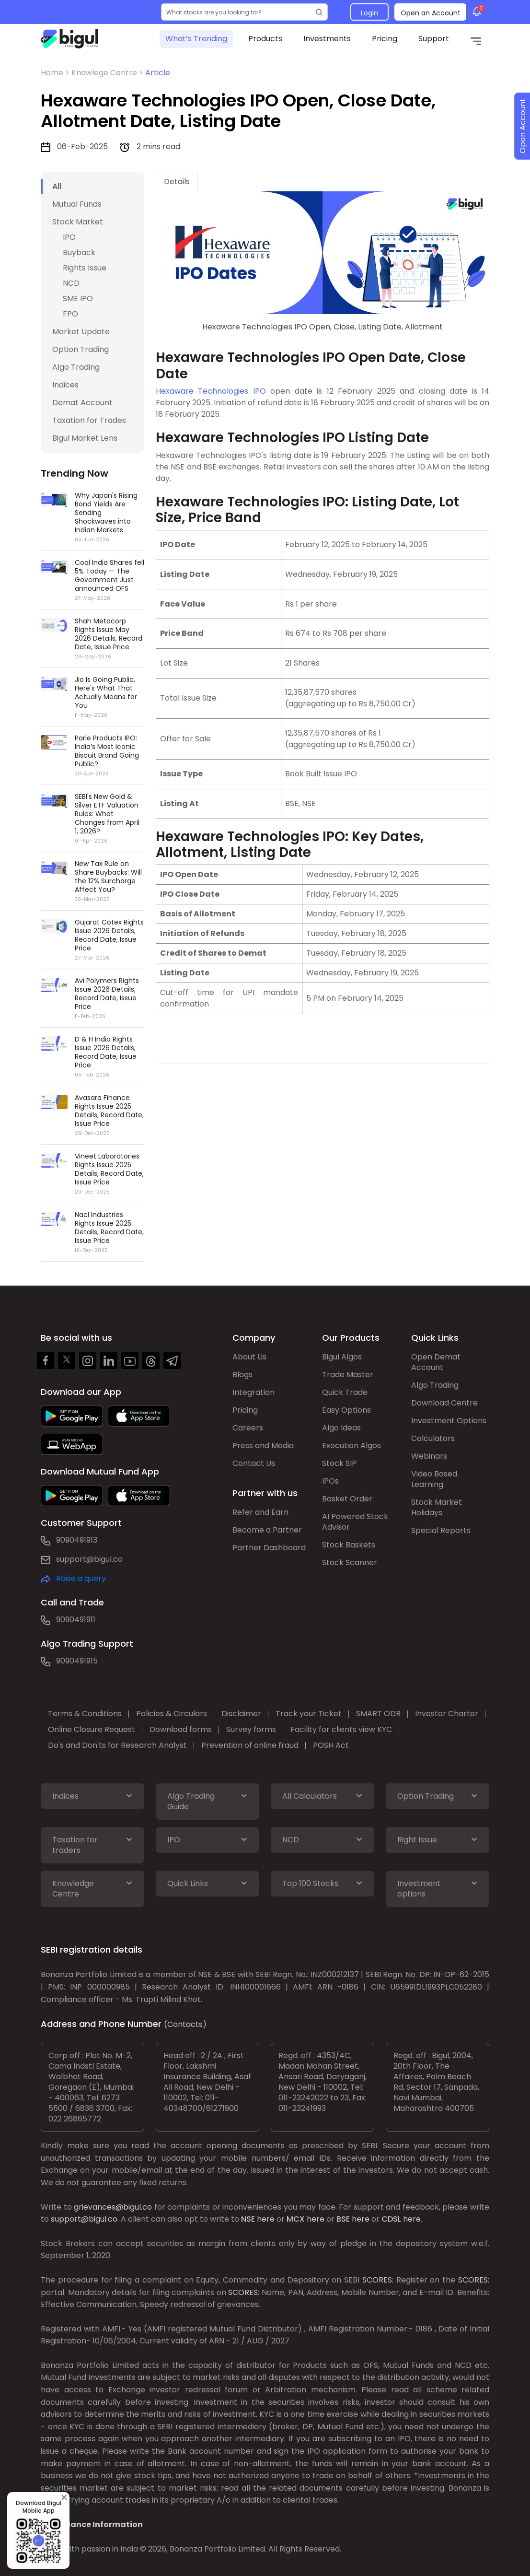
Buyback (79, 252)
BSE (343, 2219)
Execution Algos (351, 1445)
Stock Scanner (349, 1562)
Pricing (384, 38)
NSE (248, 2219)
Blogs (242, 1374)
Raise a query (81, 1578)
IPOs (330, 1481)
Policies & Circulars (171, 1713)
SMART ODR (378, 1713)
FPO (70, 313)
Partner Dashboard (269, 1547)
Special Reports (441, 1530)
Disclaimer (241, 1713)
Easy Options (346, 1410)
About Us (249, 1356)
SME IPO (78, 298)
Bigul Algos (342, 1356)
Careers (247, 1427)
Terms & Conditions (85, 1713)
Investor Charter (446, 1713)
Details (177, 181)
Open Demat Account (436, 1362)
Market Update (81, 331)
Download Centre (444, 1402)
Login (369, 13)
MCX (296, 2219)
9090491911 (75, 1619)
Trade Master (347, 1374)
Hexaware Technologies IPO (211, 391)
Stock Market (77, 221)
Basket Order (347, 1498)
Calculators (433, 1438)
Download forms (181, 1729)
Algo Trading (76, 367)
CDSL (391, 2219)
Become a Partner (267, 1529)
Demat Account (82, 402)
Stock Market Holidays (436, 1507)
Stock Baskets (348, 1544)
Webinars (429, 1456)
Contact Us (253, 1463)
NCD (71, 283)
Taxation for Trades (89, 420)
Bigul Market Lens (84, 438)
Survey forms (251, 1729)
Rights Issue (84, 267)
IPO (69, 237)
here (266, 2219)
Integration (253, 1392)
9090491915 (77, 1660)
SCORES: (377, 2279)
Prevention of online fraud (250, 1745)
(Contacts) (185, 2024)
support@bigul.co (89, 1559)
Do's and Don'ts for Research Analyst (117, 1745)
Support (433, 38)
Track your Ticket (309, 1713)
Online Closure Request (91, 1729)
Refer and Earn (260, 1512)
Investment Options (448, 1420)
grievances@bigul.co (113, 2207)
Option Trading (80, 349)
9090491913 (76, 1540)
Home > (56, 72)
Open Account (522, 126)
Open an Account (431, 13)
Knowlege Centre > (108, 72)
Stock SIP (339, 1463)
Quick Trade (345, 1392)
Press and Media (263, 1445)
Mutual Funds (77, 204)
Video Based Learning (434, 1479)
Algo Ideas (341, 1427)
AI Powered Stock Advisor (355, 1522)
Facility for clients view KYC (341, 1729)
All (56, 186)
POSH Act (331, 1745)
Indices (65, 384)
